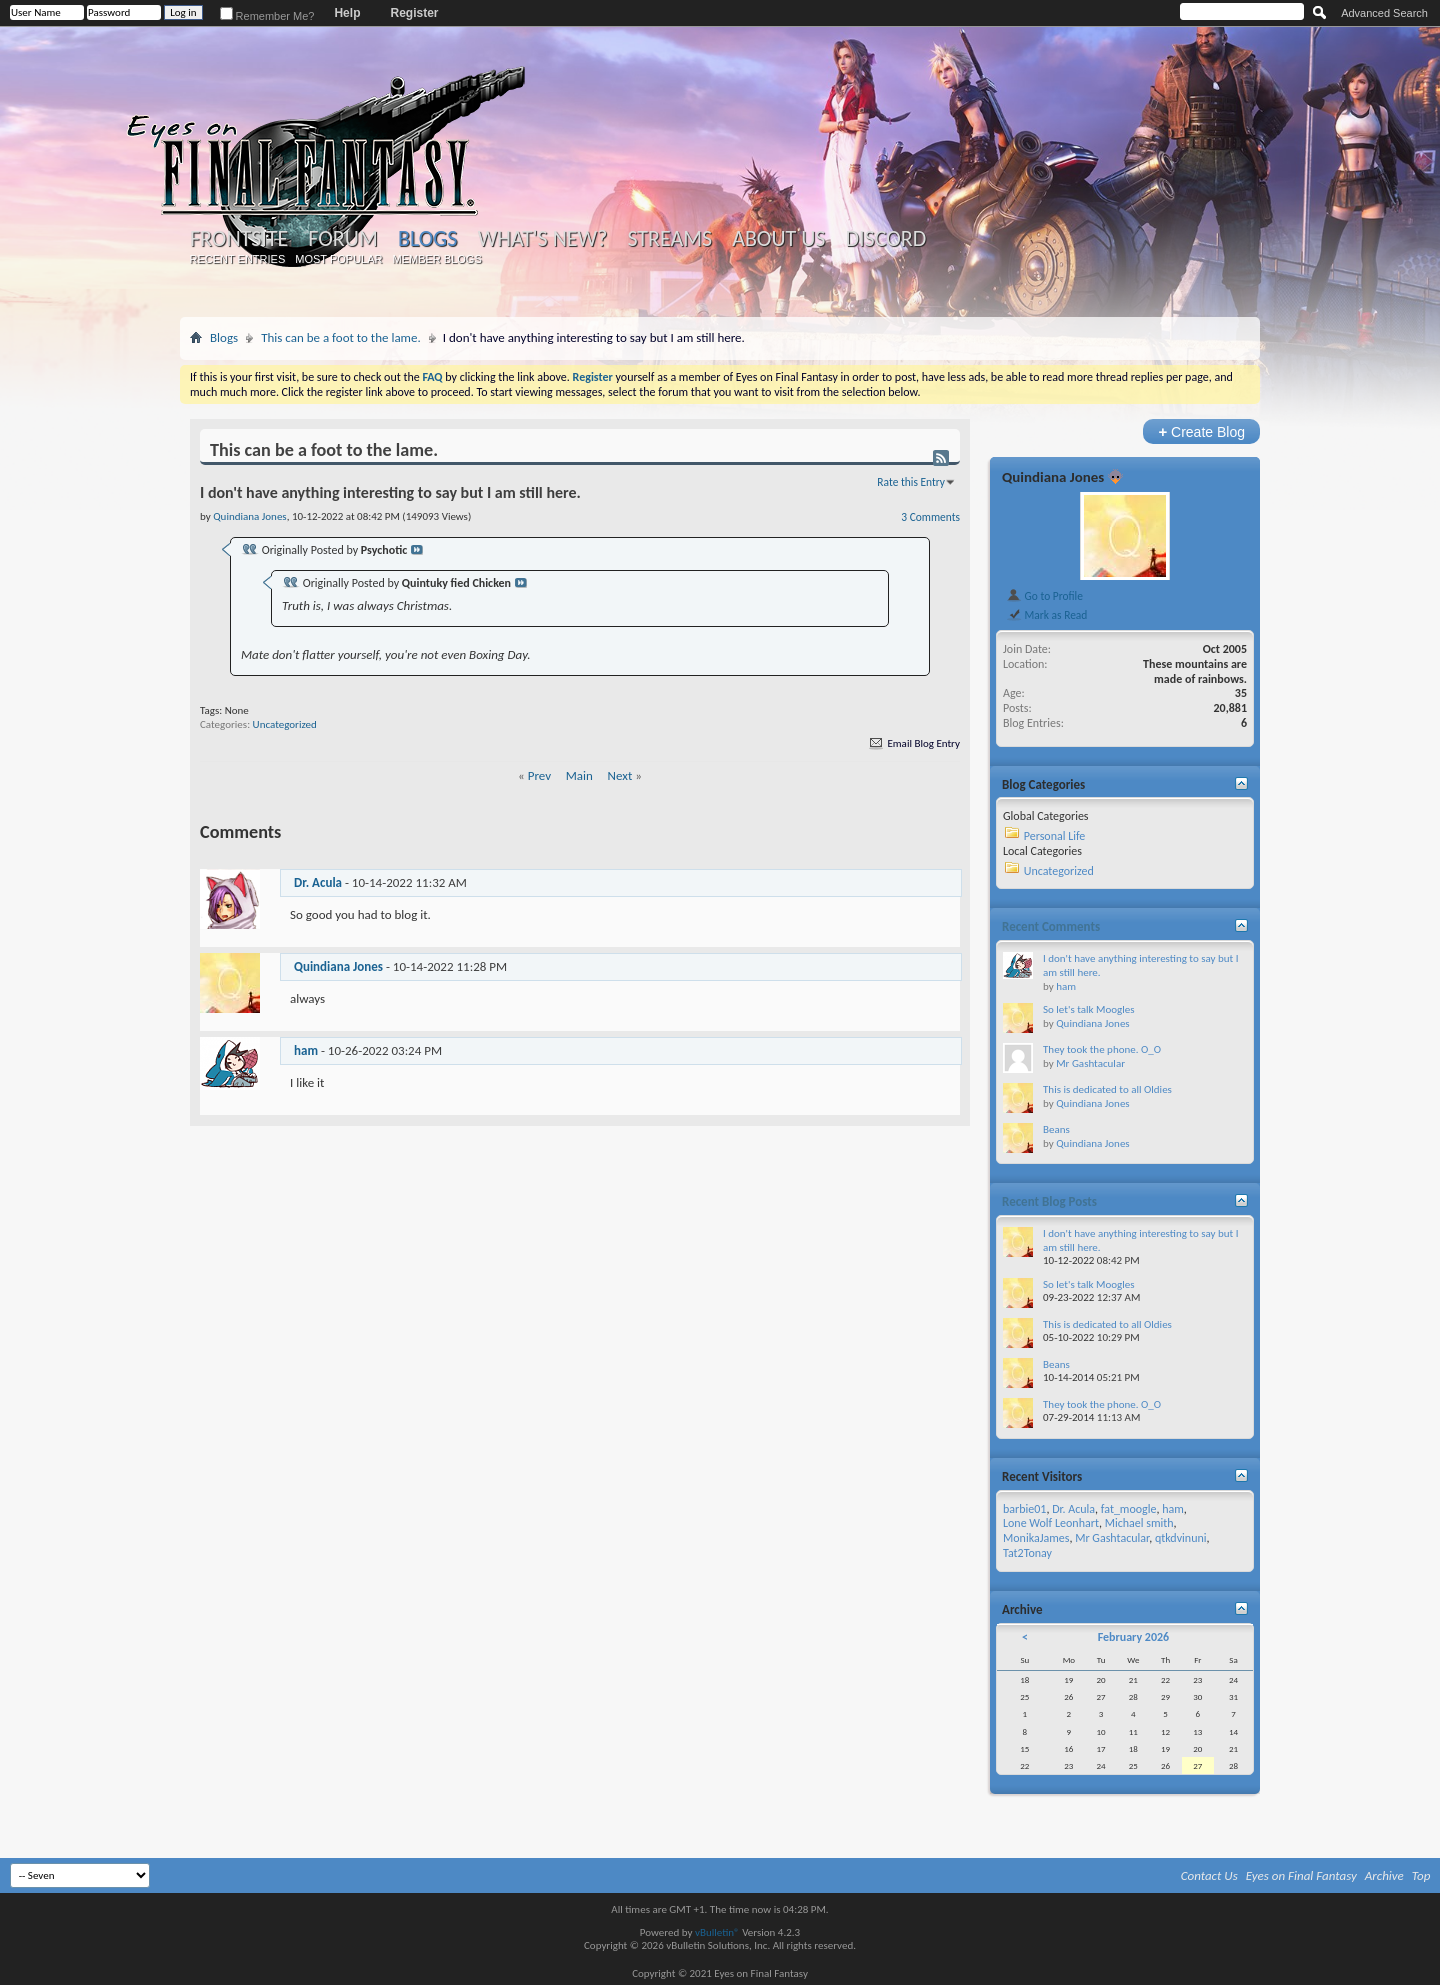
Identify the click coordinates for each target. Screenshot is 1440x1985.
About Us (778, 239)
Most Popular (338, 259)
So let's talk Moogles (1089, 1009)
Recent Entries (238, 259)
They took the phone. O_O (1102, 1049)
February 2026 (1133, 1637)
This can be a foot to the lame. (341, 337)
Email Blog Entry (913, 743)
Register (414, 13)
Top (1421, 1875)
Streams (669, 239)
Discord (885, 239)
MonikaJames (1036, 1538)
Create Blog (1201, 431)
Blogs (427, 238)
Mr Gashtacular (1090, 1063)
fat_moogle (1129, 1509)
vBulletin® (717, 1932)
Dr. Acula (318, 882)
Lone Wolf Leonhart (1051, 1523)
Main (579, 775)
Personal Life (1055, 836)
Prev (539, 775)
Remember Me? (267, 16)
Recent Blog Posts (1049, 1201)
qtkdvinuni (1181, 1538)
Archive (1384, 1875)
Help (347, 13)
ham (306, 1050)
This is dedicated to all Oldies (1107, 1089)
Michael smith (1139, 1523)
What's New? (543, 239)
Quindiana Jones (338, 966)
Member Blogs (436, 259)
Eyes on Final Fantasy (1301, 1875)
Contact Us (1209, 1875)
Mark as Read (1046, 615)
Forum (342, 239)
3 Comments (930, 517)
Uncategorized (285, 724)
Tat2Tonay (1027, 1553)
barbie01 (1024, 1509)
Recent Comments (1051, 926)
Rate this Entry (911, 482)
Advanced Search (1384, 13)
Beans (1056, 1129)
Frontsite (239, 239)
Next (620, 775)
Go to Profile (1044, 596)
